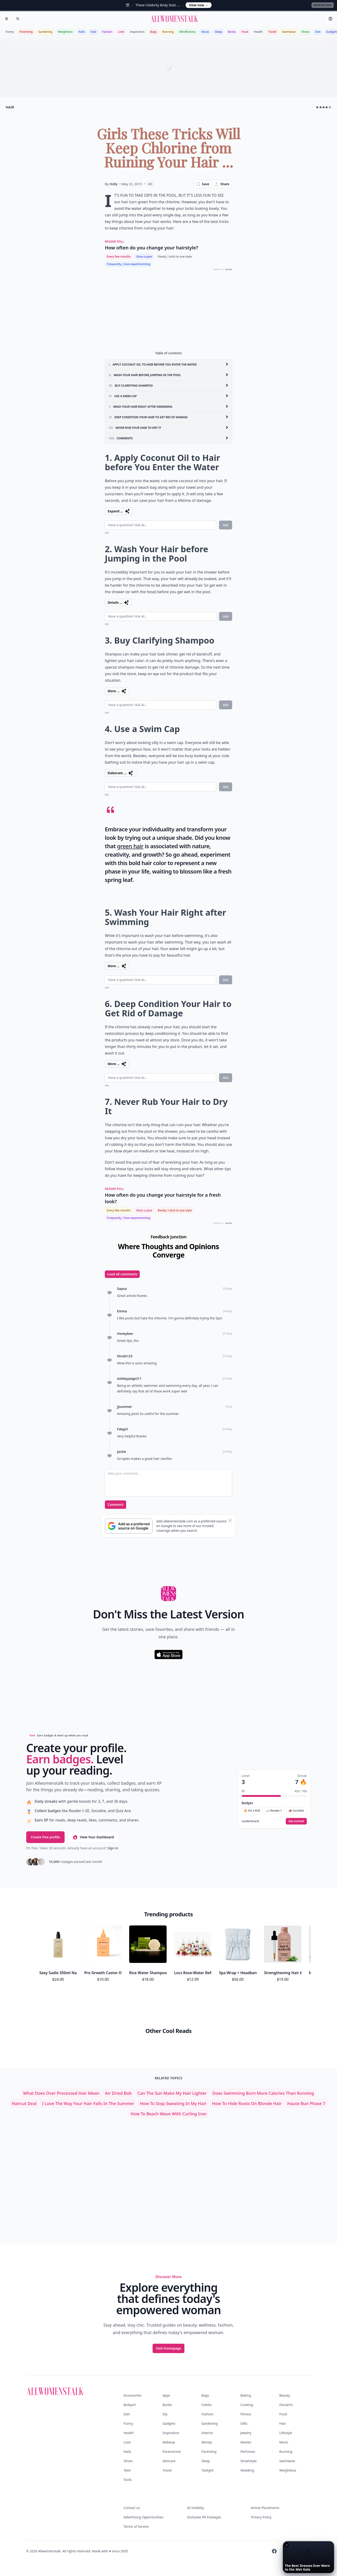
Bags (153, 32)
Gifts (243, 2423)
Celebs (206, 2404)
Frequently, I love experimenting (128, 264)
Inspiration (137, 32)
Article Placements (265, 2508)
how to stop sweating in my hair (173, 2103)
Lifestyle (285, 2433)
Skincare (168, 2461)
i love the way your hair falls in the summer (88, 2103)
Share (221, 184)
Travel (272, 32)
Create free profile (45, 1837)
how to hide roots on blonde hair (247, 2103)
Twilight (207, 2470)
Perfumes (247, 2451)
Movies (245, 2442)
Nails (81, 32)
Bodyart (130, 2404)
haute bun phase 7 (306, 2103)
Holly (113, 184)
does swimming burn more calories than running (263, 2093)
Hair (93, 32)
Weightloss (65, 32)
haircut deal (24, 2103)
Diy (164, 2414)
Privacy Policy (261, 2517)
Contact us (132, 2508)
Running (168, 32)
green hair (130, 846)
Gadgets (168, 2423)
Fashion (107, 32)
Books (232, 32)
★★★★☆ (323, 107)
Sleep (218, 32)
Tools (128, 2479)
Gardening (45, 32)
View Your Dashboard (93, 1837)
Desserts (286, 2404)
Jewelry (245, 2433)
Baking (245, 2395)
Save (202, 184)
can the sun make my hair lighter (172, 2093)
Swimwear (289, 32)
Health (258, 32)
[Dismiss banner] (230, 1520)
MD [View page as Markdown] (150, 184)
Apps (166, 2395)
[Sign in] (330, 18)
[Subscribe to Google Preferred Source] (129, 1525)
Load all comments (122, 1274)
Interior (207, 2433)
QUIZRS (228, 269)
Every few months (119, 257)
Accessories (132, 2395)
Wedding (247, 2470)
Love (121, 32)
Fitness (245, 2414)
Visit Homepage (168, 2348)
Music (205, 32)
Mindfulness (187, 32)
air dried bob (118, 2093)
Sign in (112, 1848)
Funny (10, 32)
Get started (296, 1821)
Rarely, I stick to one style (175, 257)
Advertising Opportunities (143, 2517)
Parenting (26, 32)
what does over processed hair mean (61, 2093)
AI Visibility (195, 2508)
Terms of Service (136, 2526)
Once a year (144, 257)
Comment (115, 1504)
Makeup (168, 2442)
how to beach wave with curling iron (168, 2114)
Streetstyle (248, 2461)
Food (245, 32)
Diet (318, 32)
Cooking (246, 2404)
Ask (225, 525)
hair (10, 107)
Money (206, 2442)
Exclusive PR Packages (204, 2517)
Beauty (284, 2395)
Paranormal (171, 2451)
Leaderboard (250, 1821)
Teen (127, 2470)
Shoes (305, 32)
